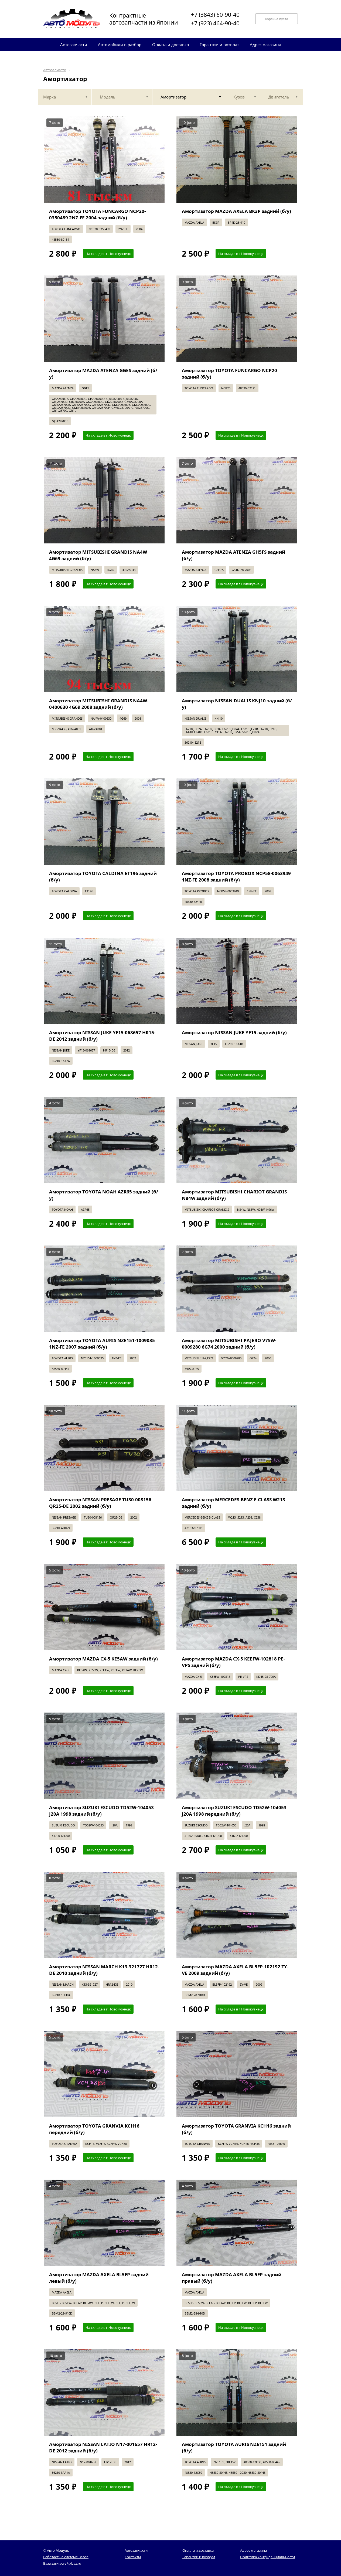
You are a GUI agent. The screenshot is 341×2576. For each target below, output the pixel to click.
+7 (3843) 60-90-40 (215, 14)
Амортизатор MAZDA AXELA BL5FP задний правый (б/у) (231, 2277)
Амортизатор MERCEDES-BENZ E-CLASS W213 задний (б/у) (233, 1502)
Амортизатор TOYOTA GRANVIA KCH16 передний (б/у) (94, 2129)
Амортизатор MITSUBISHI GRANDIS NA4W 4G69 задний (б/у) (98, 555)
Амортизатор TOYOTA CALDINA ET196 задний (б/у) (103, 876)
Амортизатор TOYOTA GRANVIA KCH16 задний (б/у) (236, 2129)
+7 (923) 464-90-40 (215, 23)
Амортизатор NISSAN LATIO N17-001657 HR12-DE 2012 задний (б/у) (103, 2447)
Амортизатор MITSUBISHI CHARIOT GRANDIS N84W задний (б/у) (234, 1195)
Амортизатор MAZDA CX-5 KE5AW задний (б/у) (103, 1659)
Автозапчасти (54, 70)
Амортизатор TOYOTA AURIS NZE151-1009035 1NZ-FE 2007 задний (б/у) (102, 1343)
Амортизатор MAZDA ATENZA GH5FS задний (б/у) (233, 555)
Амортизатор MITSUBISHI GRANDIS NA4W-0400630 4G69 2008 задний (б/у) (98, 703)
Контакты (133, 2556)
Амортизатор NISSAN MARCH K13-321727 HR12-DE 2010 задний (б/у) (104, 1970)
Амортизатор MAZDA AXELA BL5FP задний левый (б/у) (99, 2277)
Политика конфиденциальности (267, 2556)
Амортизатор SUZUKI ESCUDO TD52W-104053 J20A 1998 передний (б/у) (234, 1810)
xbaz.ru (75, 2563)
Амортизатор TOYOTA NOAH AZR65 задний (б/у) (103, 1195)
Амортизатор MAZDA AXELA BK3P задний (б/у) (236, 211)
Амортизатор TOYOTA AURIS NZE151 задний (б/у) (234, 2447)
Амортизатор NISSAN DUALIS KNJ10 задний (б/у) (237, 703)
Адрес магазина (253, 2550)
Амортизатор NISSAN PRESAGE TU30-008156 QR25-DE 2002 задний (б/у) (100, 1502)
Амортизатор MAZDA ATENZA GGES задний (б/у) (103, 373)
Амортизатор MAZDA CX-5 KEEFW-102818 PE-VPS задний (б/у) (233, 1662)
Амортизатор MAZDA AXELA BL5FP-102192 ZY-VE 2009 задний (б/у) (235, 1970)
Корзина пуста (276, 19)
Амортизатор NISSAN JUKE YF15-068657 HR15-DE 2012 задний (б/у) (102, 1035)
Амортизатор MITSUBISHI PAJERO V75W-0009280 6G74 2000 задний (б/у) (229, 1343)
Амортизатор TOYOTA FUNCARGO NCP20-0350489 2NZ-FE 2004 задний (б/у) (97, 214)
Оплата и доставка (198, 2550)
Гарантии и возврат (198, 2556)
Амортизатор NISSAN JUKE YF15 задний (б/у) (234, 1032)
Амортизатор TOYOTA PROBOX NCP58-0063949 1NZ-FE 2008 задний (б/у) (236, 876)
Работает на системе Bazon (65, 2556)
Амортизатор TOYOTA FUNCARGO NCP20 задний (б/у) (229, 373)
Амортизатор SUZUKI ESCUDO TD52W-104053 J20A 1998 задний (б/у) (101, 1810)
